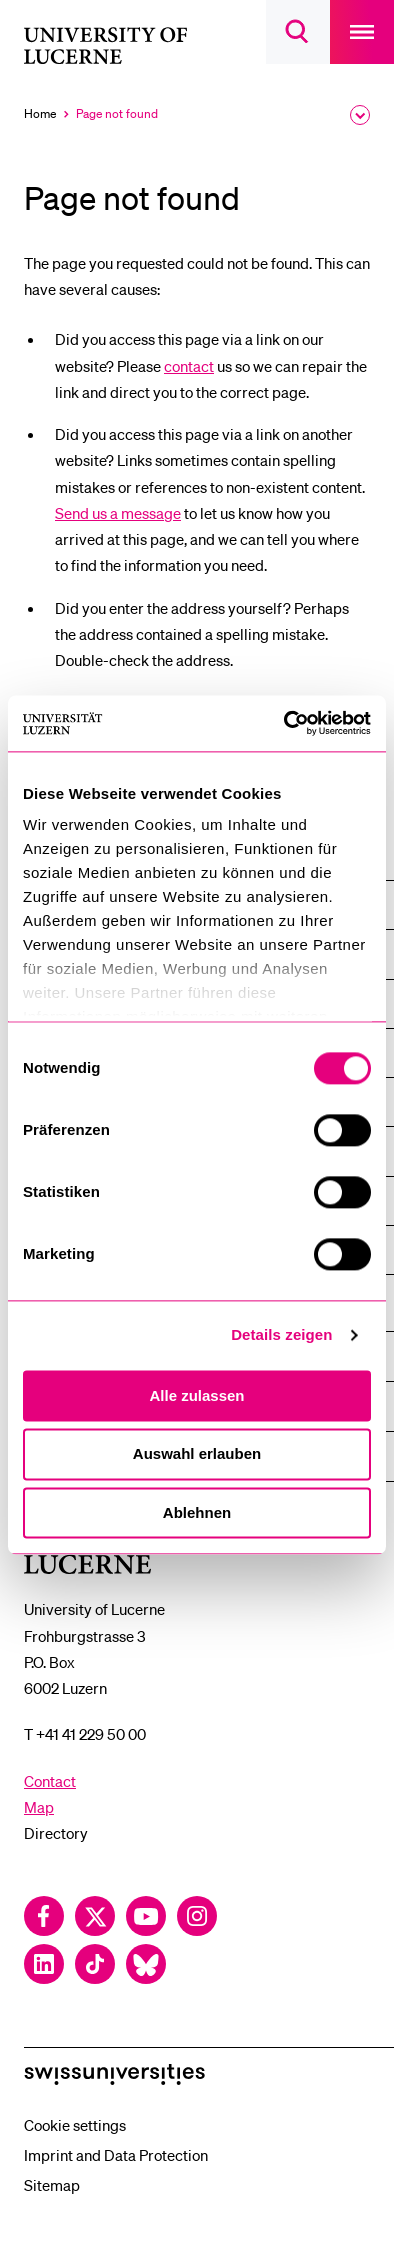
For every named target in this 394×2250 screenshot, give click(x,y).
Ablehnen (197, 1512)
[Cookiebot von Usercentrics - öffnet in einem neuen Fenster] (284, 723)
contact (189, 366)
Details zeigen (281, 1334)
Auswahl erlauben (197, 1454)
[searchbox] (298, 32)
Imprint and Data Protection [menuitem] (116, 2155)
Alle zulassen (196, 1395)
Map (39, 1807)
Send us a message (118, 513)
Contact (50, 1781)
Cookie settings (75, 2125)
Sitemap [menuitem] (52, 2185)
